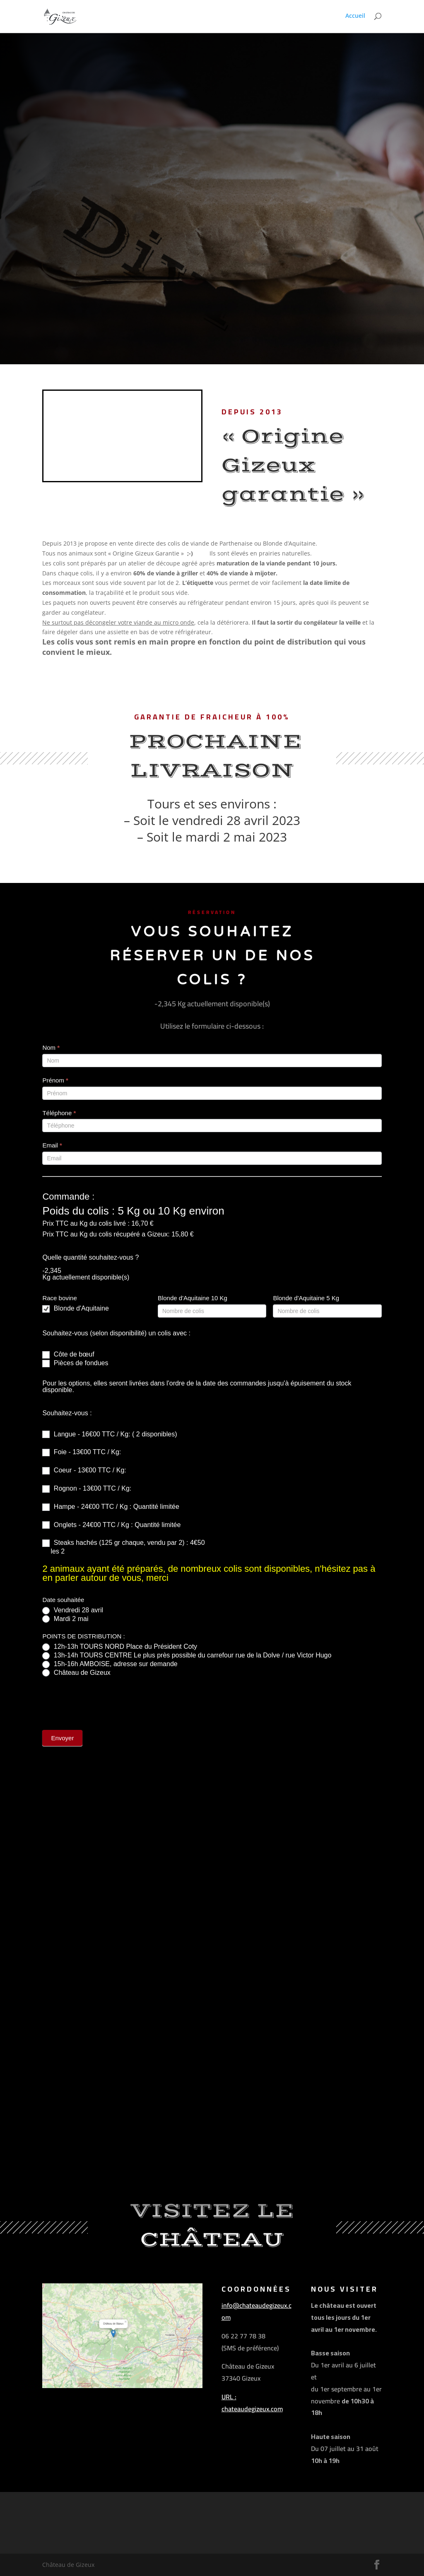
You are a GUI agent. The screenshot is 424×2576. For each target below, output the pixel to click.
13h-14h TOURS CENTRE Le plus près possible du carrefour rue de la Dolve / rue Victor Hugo (186, 1656)
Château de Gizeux (76, 1673)
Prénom (55, 1080)
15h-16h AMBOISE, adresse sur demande (109, 1664)
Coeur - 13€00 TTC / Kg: (84, 1470)
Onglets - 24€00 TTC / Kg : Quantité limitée (111, 1525)
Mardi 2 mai (65, 1619)
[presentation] (105, 1701)
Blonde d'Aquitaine (75, 1309)
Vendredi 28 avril (72, 1610)
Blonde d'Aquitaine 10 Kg (192, 1297)
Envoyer (62, 1737)
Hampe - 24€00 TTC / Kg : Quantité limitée (110, 1507)
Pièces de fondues (75, 1363)
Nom (51, 1047)
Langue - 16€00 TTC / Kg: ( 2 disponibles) (109, 1434)
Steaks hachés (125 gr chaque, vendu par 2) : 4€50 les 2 (123, 1547)
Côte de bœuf (68, 1355)
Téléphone (59, 1112)
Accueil (355, 17)
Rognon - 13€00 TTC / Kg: (86, 1489)
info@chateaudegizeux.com (257, 2311)
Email (52, 1145)
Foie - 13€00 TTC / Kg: (81, 1452)
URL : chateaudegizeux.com (252, 2403)
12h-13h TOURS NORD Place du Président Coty (119, 1647)
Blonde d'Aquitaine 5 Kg (306, 1297)
